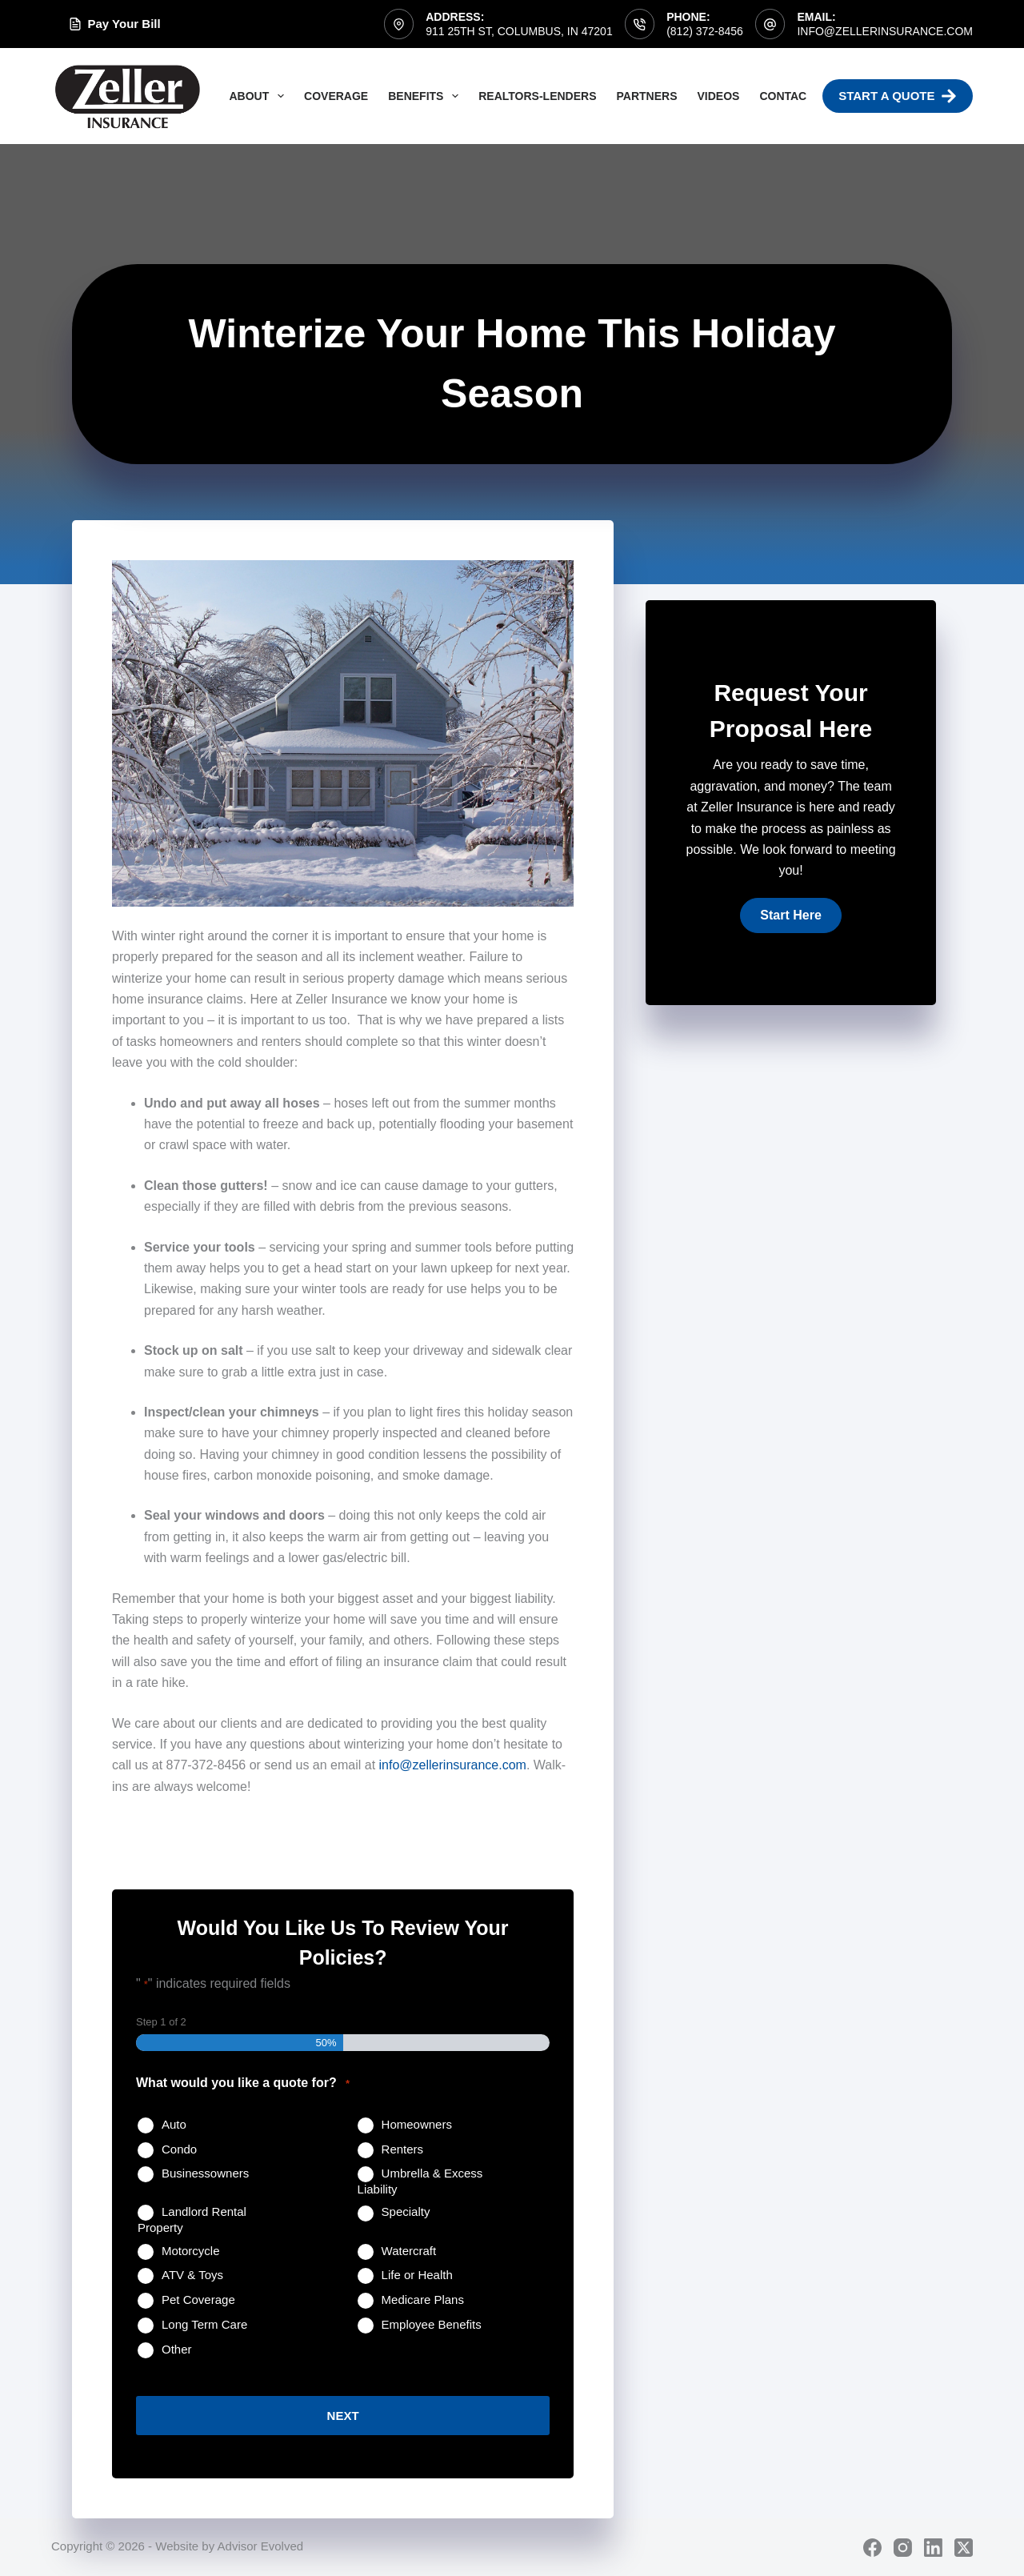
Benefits (426, 96)
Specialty (406, 2211)
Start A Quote (897, 96)
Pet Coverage (198, 2299)
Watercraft (409, 2251)
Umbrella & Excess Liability (420, 2181)
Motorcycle (191, 2251)
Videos (718, 96)
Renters (403, 2149)
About (260, 96)
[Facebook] (872, 2547)
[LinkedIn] (933, 2547)
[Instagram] (903, 2547)
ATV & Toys (192, 2275)
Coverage (336, 96)
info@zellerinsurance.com (885, 31)
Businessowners (205, 2173)
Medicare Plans (423, 2299)
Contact (786, 96)
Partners (647, 96)
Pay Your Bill (115, 23)
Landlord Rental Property (192, 2219)
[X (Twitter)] (963, 2547)
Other (177, 2349)
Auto (174, 2124)
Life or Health (417, 2275)
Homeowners (417, 2124)
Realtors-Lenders (537, 96)
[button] (790, 915)
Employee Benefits (432, 2324)
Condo (179, 2149)
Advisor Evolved (261, 2545)
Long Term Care (204, 2324)
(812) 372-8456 (704, 31)
